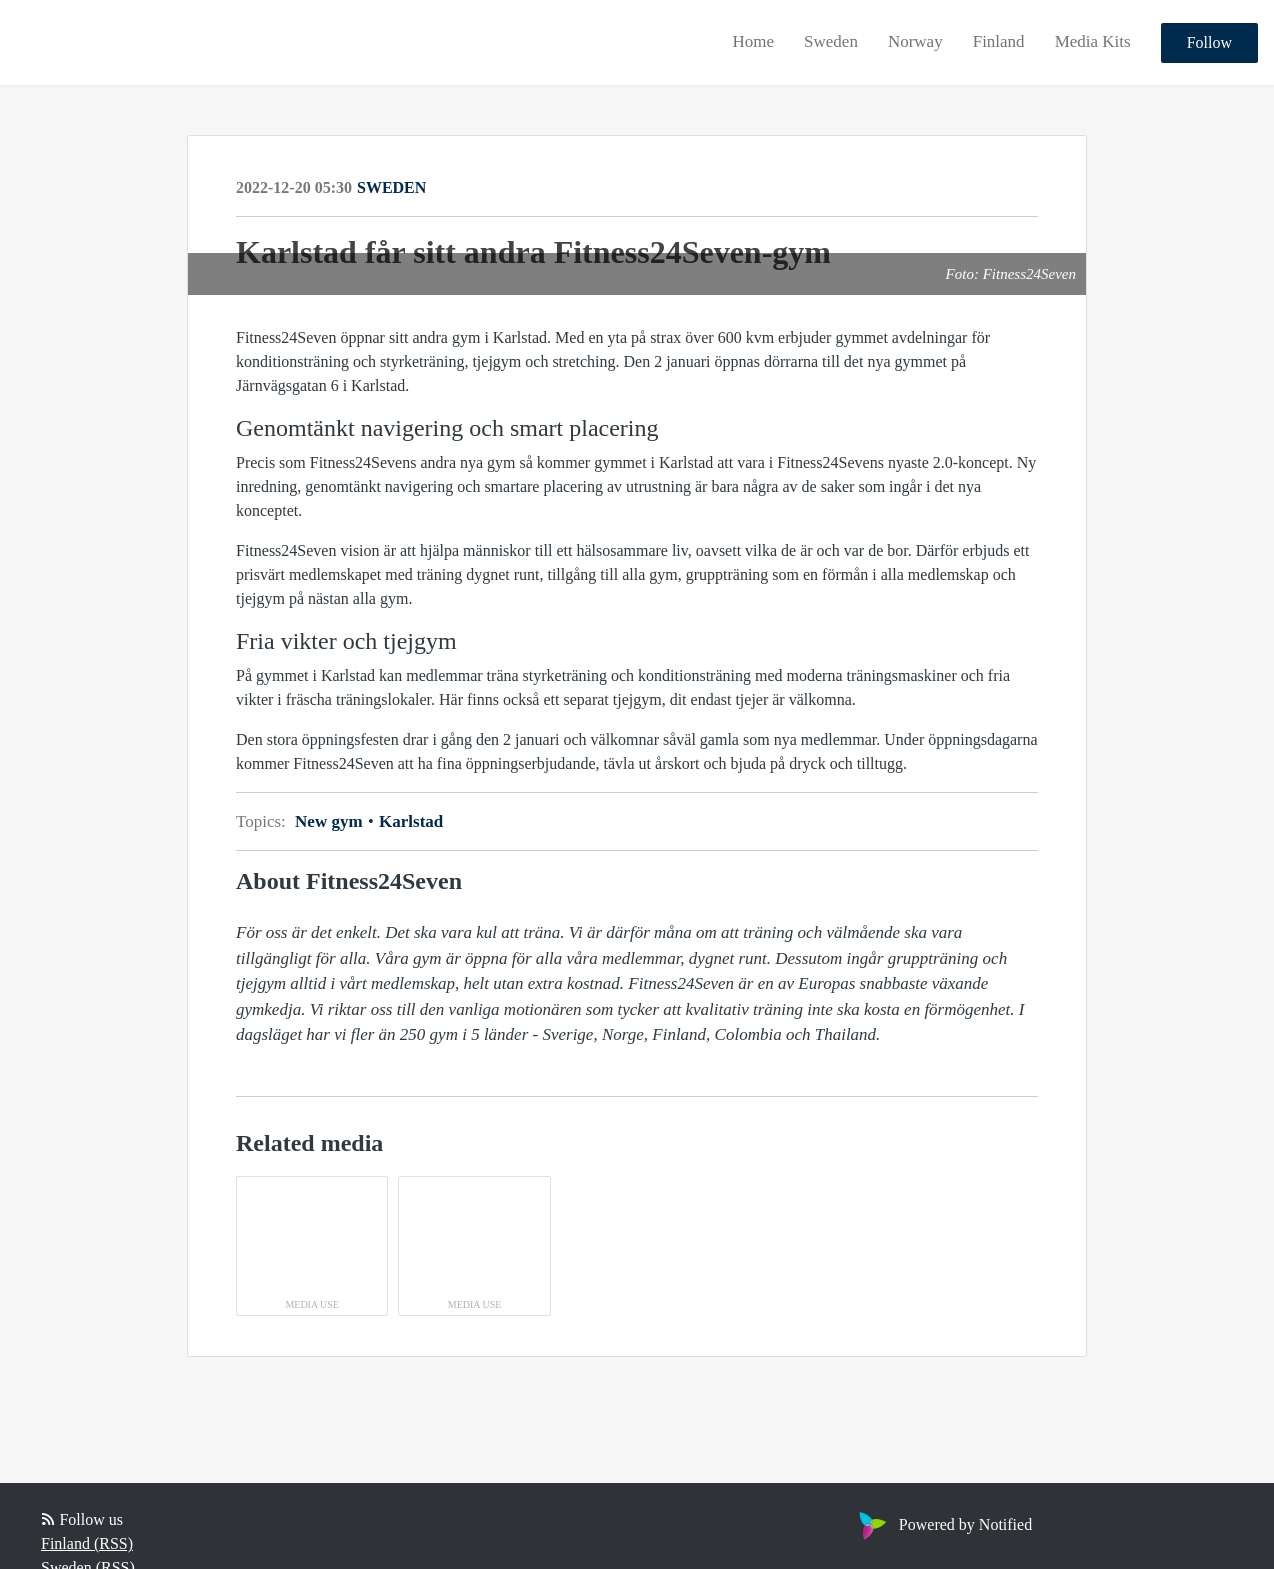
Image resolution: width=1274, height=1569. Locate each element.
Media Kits (1093, 41)
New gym (335, 821)
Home (754, 41)
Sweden (831, 41)
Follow (1209, 42)
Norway (915, 41)
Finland (999, 41)
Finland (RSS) (87, 1543)
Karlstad (409, 821)
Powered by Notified (943, 1524)
